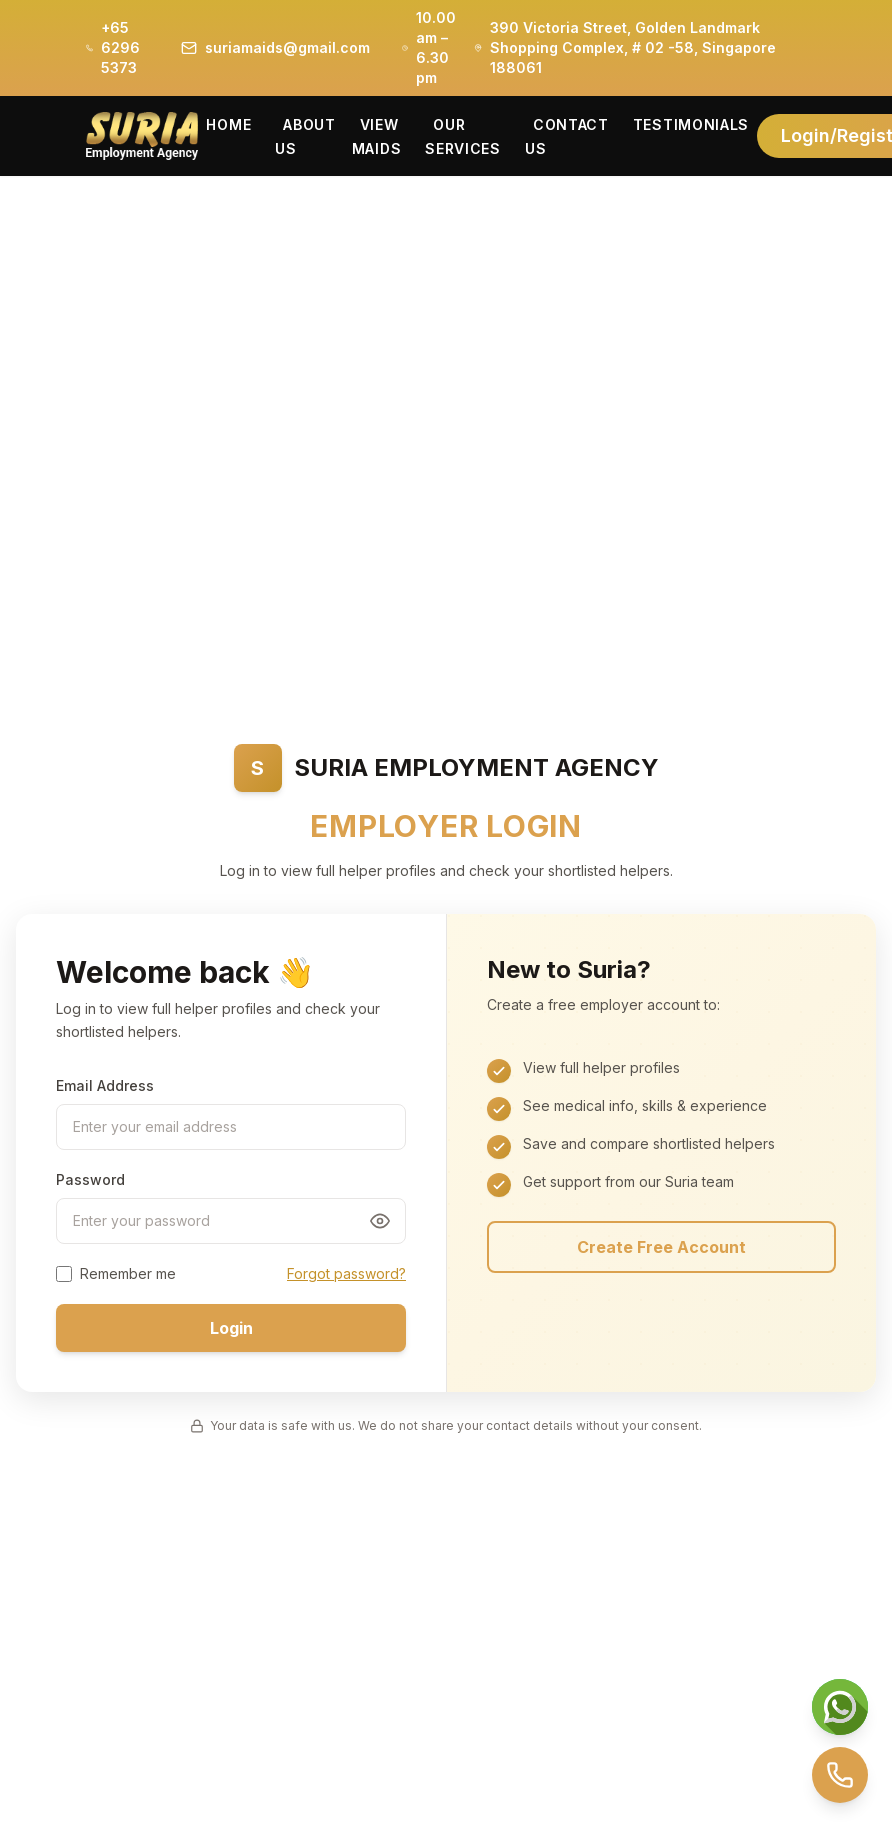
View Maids (377, 136)
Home (228, 124)
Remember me (128, 1273)
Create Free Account (661, 1247)
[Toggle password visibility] (380, 1221)
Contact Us (567, 136)
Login (231, 1328)
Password (90, 1179)
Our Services (463, 136)
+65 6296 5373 (120, 47)
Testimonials (691, 124)
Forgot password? (346, 1273)
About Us (305, 136)
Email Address (105, 1085)
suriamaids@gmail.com (287, 47)
